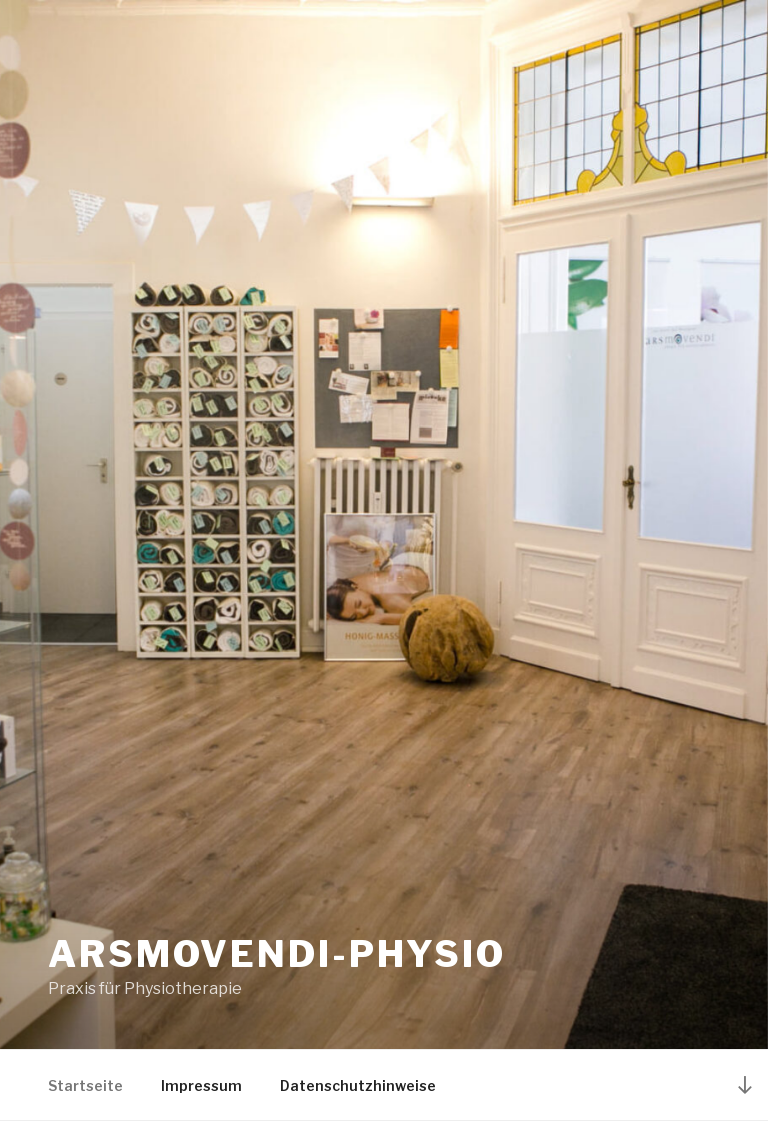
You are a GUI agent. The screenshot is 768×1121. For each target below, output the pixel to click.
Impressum (201, 1085)
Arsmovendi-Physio (277, 954)
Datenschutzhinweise (358, 1085)
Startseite (85, 1085)
